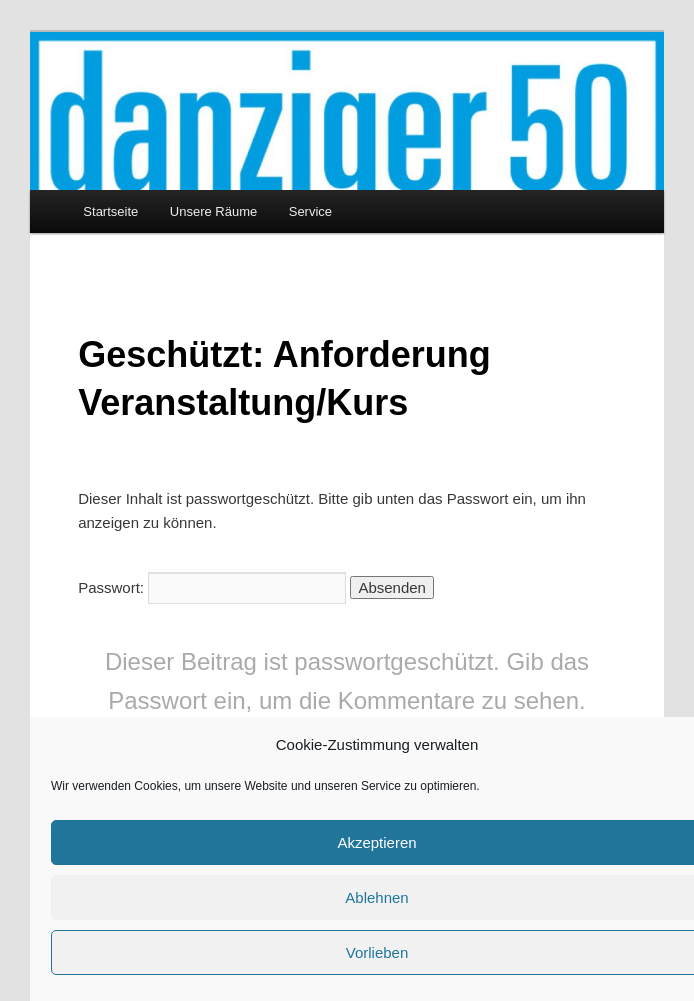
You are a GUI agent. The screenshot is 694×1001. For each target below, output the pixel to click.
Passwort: (212, 587)
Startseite (110, 211)
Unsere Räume (213, 211)
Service (310, 211)
